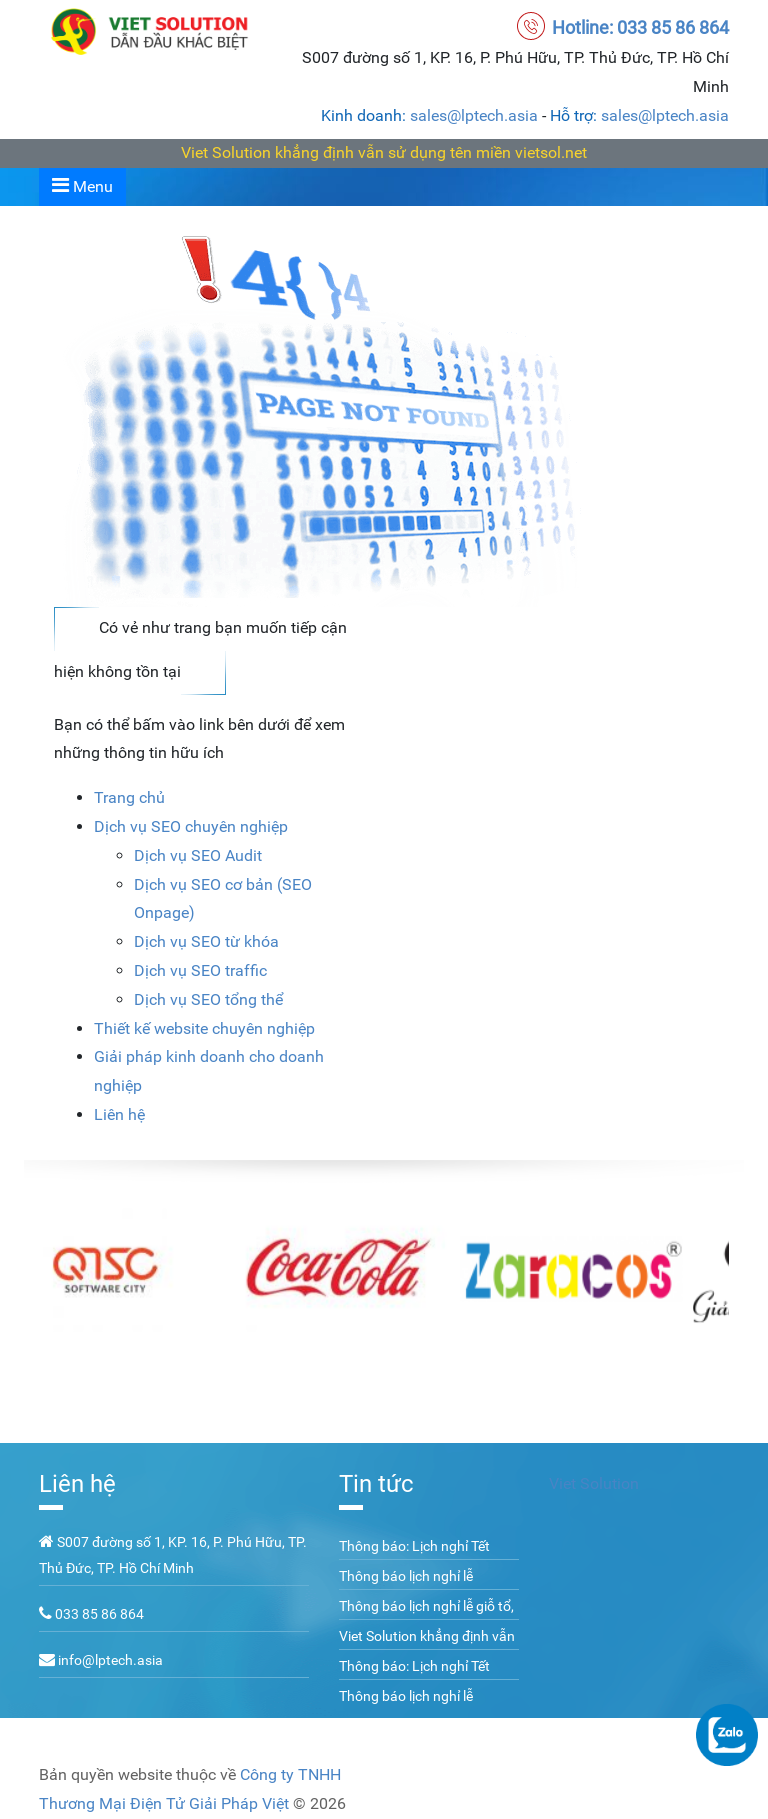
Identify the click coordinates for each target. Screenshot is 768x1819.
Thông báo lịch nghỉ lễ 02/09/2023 (406, 1587)
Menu (82, 185)
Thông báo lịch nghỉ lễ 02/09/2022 (406, 1707)
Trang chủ (129, 797)
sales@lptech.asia (474, 115)
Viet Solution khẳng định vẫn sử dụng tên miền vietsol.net (384, 152)
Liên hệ (119, 1114)
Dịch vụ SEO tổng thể (208, 999)
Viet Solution (594, 1483)
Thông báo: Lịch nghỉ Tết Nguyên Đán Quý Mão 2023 (424, 1677)
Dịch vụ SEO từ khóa (206, 941)
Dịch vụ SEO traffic (200, 970)
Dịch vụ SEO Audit (198, 855)
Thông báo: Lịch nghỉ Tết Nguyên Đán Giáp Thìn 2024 (425, 1557)
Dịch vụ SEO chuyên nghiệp (191, 826)
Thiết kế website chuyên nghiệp (204, 1028)
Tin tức (376, 1484)
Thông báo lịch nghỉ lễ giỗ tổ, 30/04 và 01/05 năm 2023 (426, 1617)
